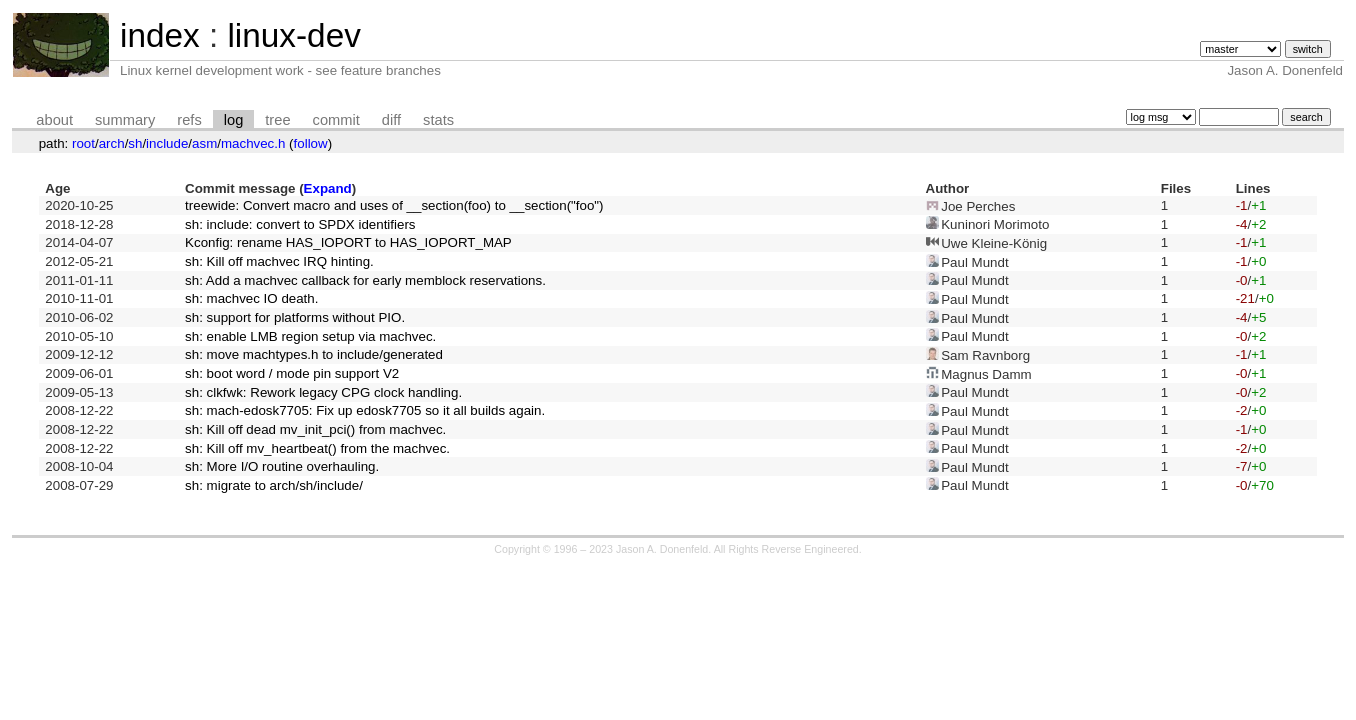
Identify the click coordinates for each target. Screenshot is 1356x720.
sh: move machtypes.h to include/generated (314, 354)
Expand (328, 188)
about (54, 120)
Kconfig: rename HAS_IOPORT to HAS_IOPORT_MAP (348, 242)
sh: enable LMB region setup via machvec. (310, 336)
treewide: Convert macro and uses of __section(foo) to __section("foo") (394, 205)
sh (135, 143)
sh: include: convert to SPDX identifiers (300, 224)
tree (277, 120)
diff (391, 120)
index (160, 35)
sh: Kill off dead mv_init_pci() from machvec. (315, 429)
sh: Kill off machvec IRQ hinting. (279, 261)
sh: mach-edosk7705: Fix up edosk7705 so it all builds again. (365, 410)
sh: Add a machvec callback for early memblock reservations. (365, 280)
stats (438, 120)
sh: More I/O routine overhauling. (282, 466)
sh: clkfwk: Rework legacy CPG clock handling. (323, 392)
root (83, 143)
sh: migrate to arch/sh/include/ (274, 485)
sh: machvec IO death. (251, 298)
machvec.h (253, 143)
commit (336, 120)
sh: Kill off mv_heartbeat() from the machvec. (317, 448)
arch (112, 143)
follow (311, 143)
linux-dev (293, 35)
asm (204, 143)
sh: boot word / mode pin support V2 (292, 373)
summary (125, 120)
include (167, 143)
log (234, 120)
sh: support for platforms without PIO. (295, 317)
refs (189, 120)
